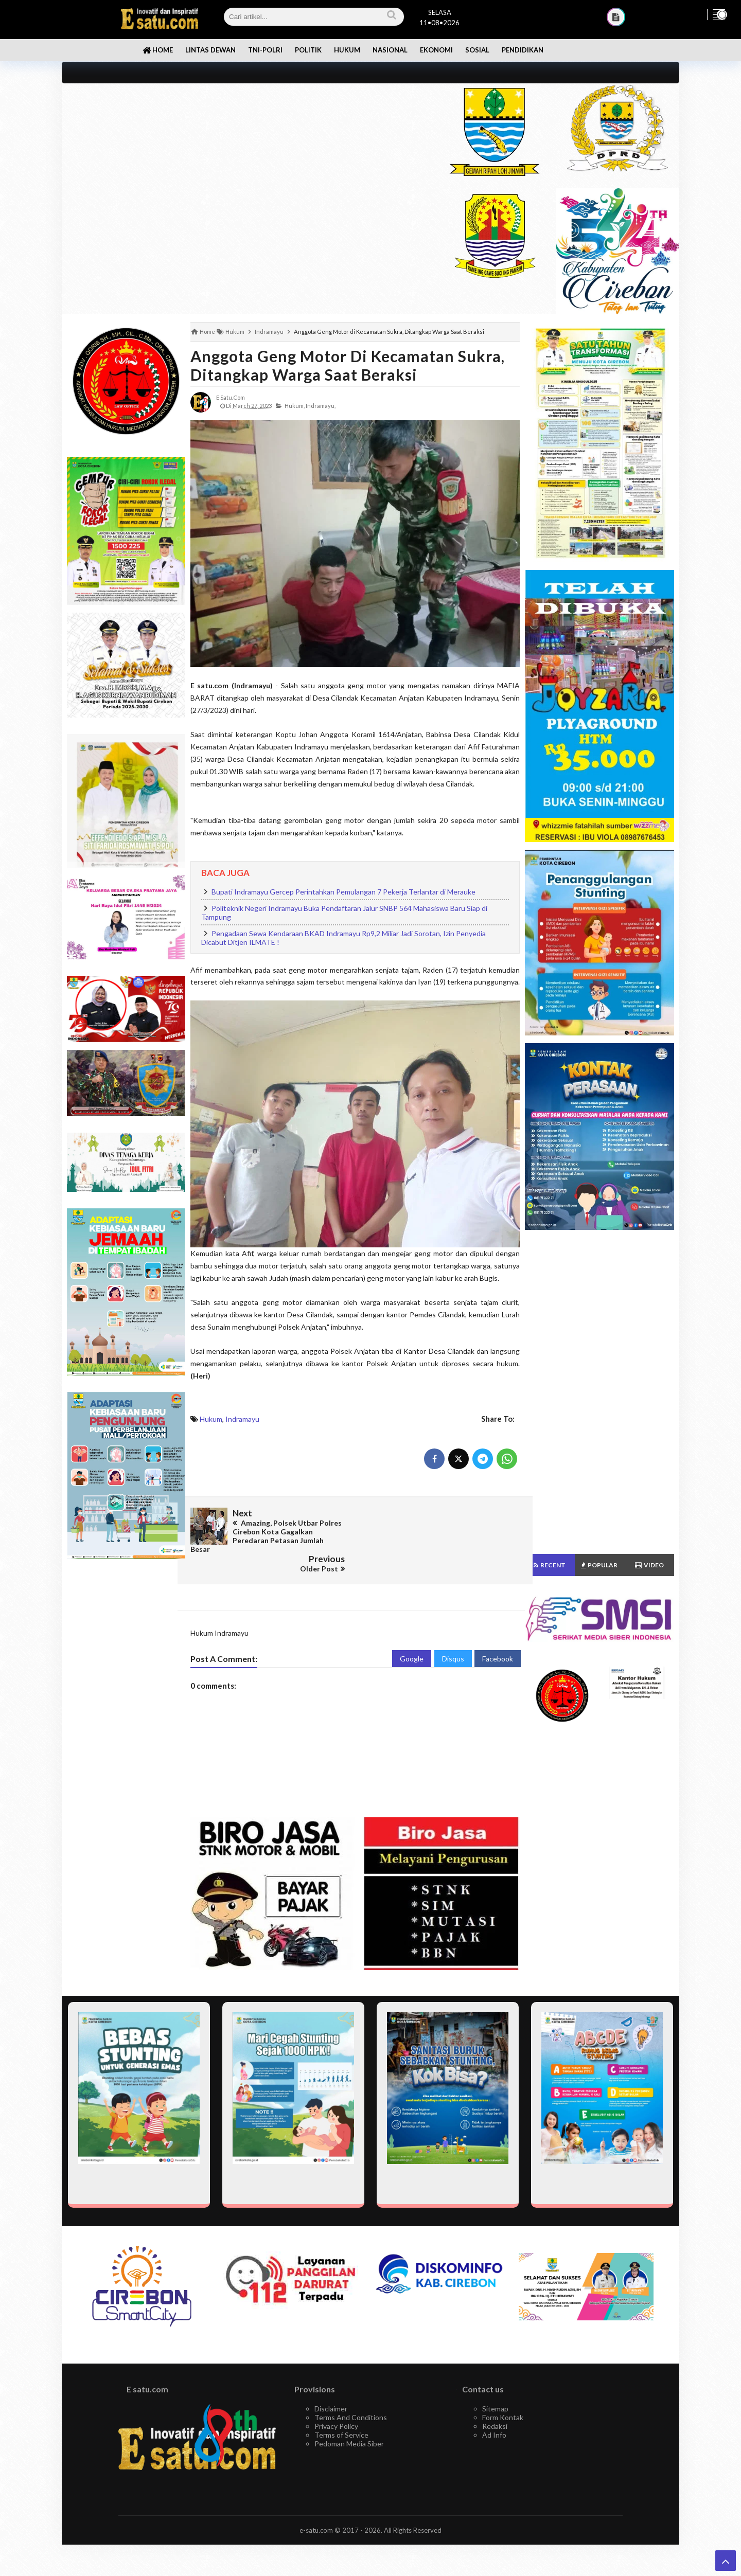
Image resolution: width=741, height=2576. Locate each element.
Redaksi (494, 2406)
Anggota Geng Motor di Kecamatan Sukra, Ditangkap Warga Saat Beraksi (347, 365)
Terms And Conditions (350, 2397)
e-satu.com (316, 2510)
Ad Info (494, 2414)
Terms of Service (341, 2414)
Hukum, (295, 405)
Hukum (211, 1419)
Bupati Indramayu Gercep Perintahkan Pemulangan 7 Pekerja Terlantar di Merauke (343, 891)
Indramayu (242, 1419)
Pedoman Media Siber (349, 2423)
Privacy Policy (336, 2406)
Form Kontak (502, 2397)
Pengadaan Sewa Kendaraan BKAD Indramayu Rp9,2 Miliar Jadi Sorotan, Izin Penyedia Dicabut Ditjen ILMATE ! (343, 938)
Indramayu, (321, 405)
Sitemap (495, 2388)
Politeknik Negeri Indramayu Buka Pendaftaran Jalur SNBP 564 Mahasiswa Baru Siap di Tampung (344, 913)
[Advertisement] (243, 155)
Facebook (497, 1638)
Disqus (453, 1638)
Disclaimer (330, 2388)
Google (412, 1638)
